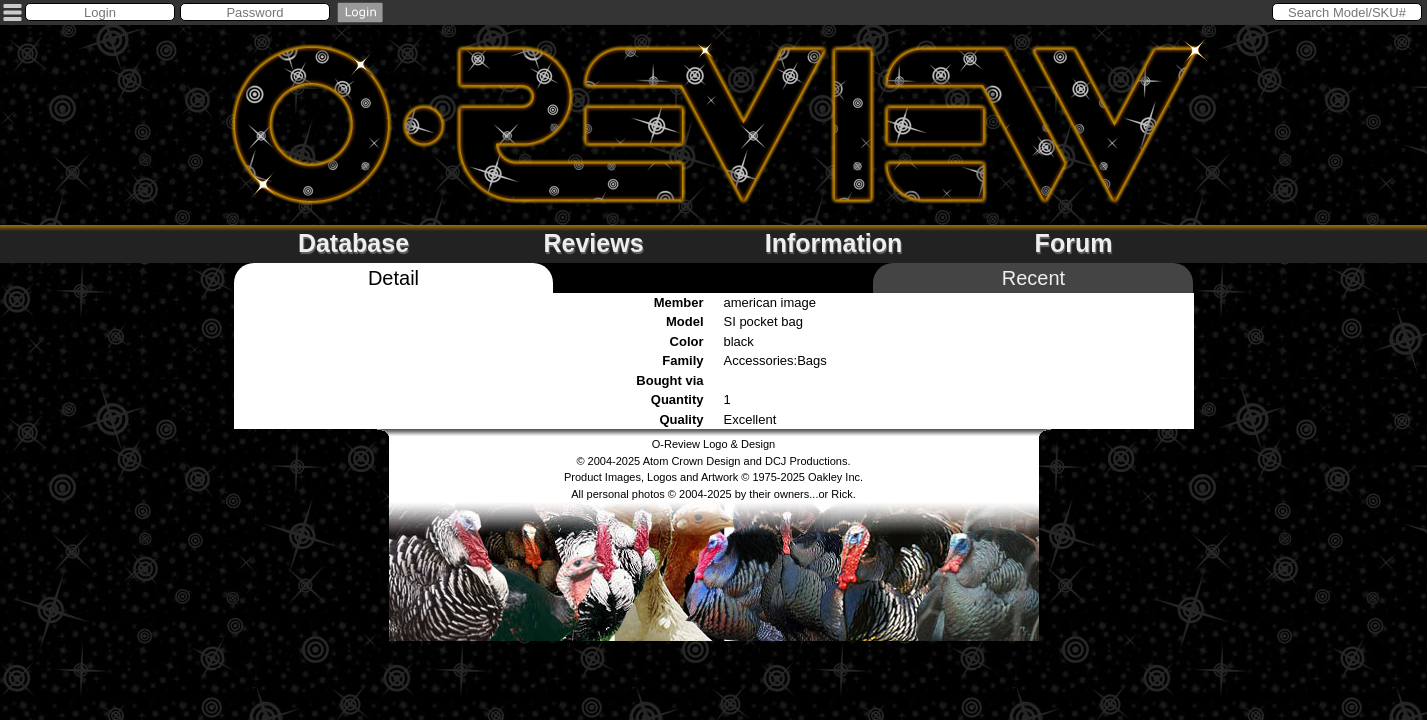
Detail (393, 278)
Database (353, 243)
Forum (1074, 243)
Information (834, 243)
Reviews (593, 243)
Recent (1033, 278)
